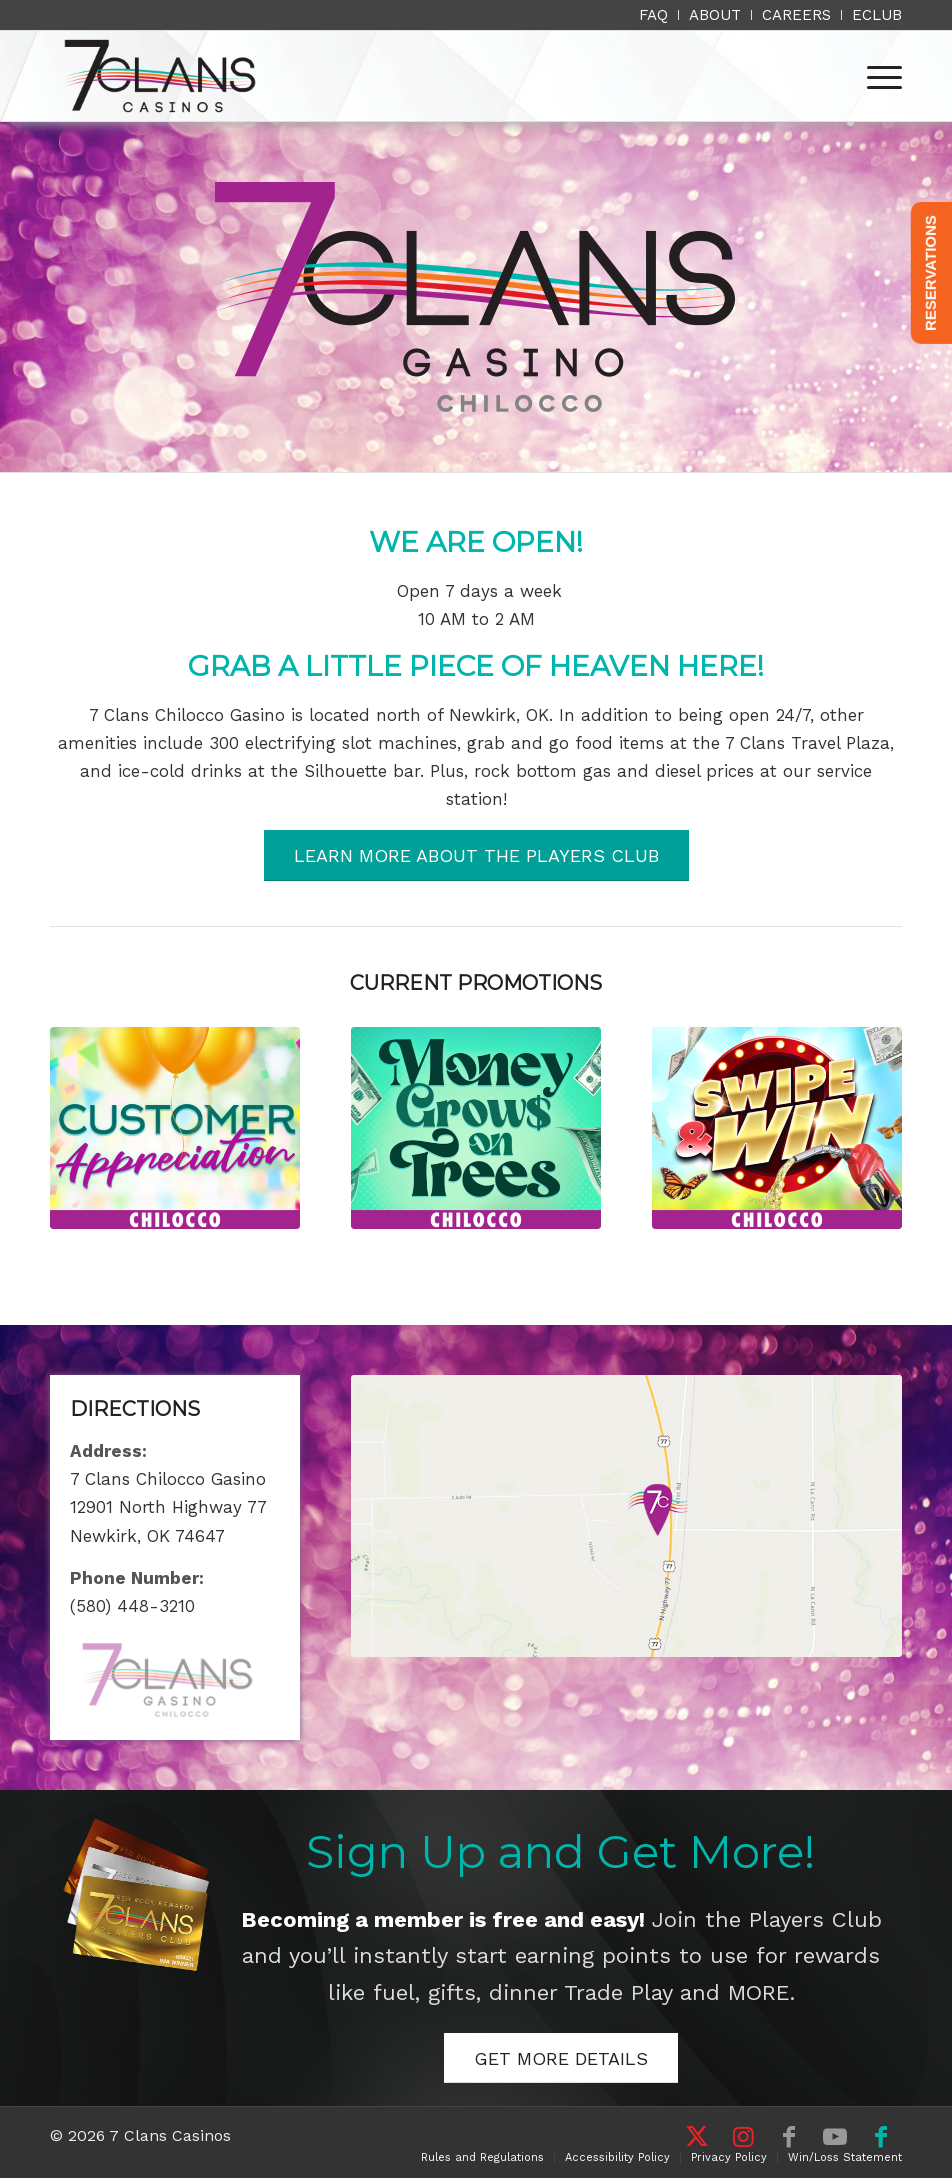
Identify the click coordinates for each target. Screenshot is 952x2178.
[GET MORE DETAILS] (561, 2058)
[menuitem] (654, 15)
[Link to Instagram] (743, 2137)
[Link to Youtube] (835, 2137)
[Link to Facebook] (789, 2137)
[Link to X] (697, 2137)
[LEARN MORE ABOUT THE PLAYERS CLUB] (476, 855)
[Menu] (874, 76)
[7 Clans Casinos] (160, 76)
